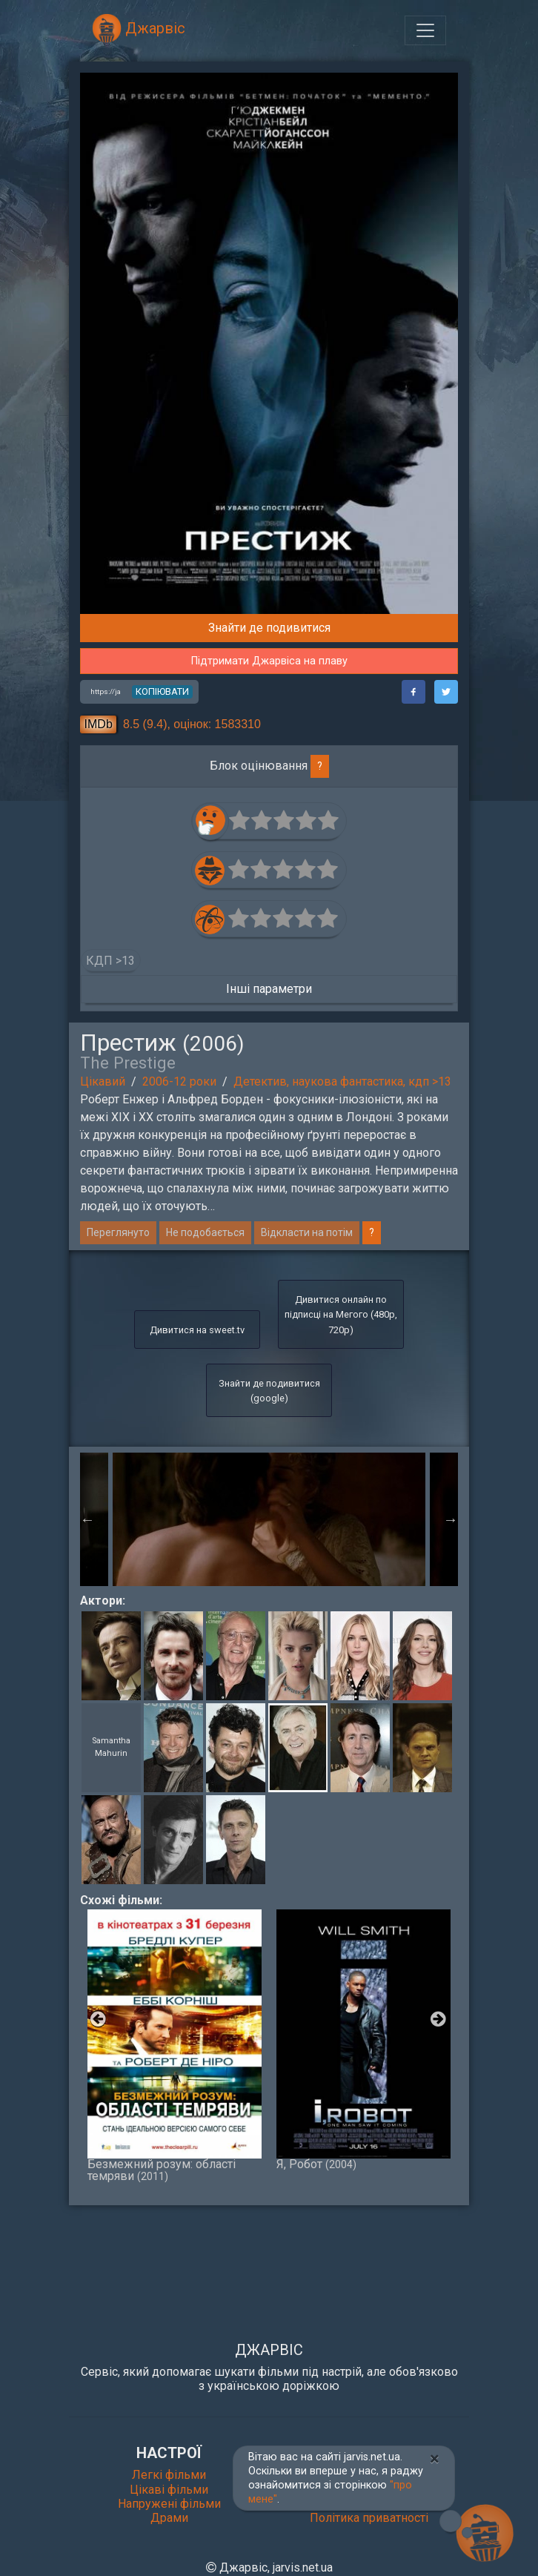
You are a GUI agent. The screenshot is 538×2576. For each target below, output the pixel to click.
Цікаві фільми (169, 2490)
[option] (269, 1519)
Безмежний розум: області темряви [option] (174, 2045)
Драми (169, 2518)
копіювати (162, 691)
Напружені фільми (169, 2504)
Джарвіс (138, 28)
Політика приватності (369, 2518)
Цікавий (102, 1081)
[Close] (434, 2459)
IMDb (98, 724)
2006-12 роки (179, 1081)
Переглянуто (118, 1232)
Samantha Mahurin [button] (111, 1747)
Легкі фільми (169, 2475)
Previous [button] (87, 1519)
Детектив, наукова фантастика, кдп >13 (342, 1081)
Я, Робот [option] (363, 2039)
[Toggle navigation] (425, 30)
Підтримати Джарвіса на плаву (269, 661)
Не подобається (205, 1232)
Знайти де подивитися (269, 628)
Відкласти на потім (307, 1232)
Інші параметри (269, 989)
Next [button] (450, 1519)
